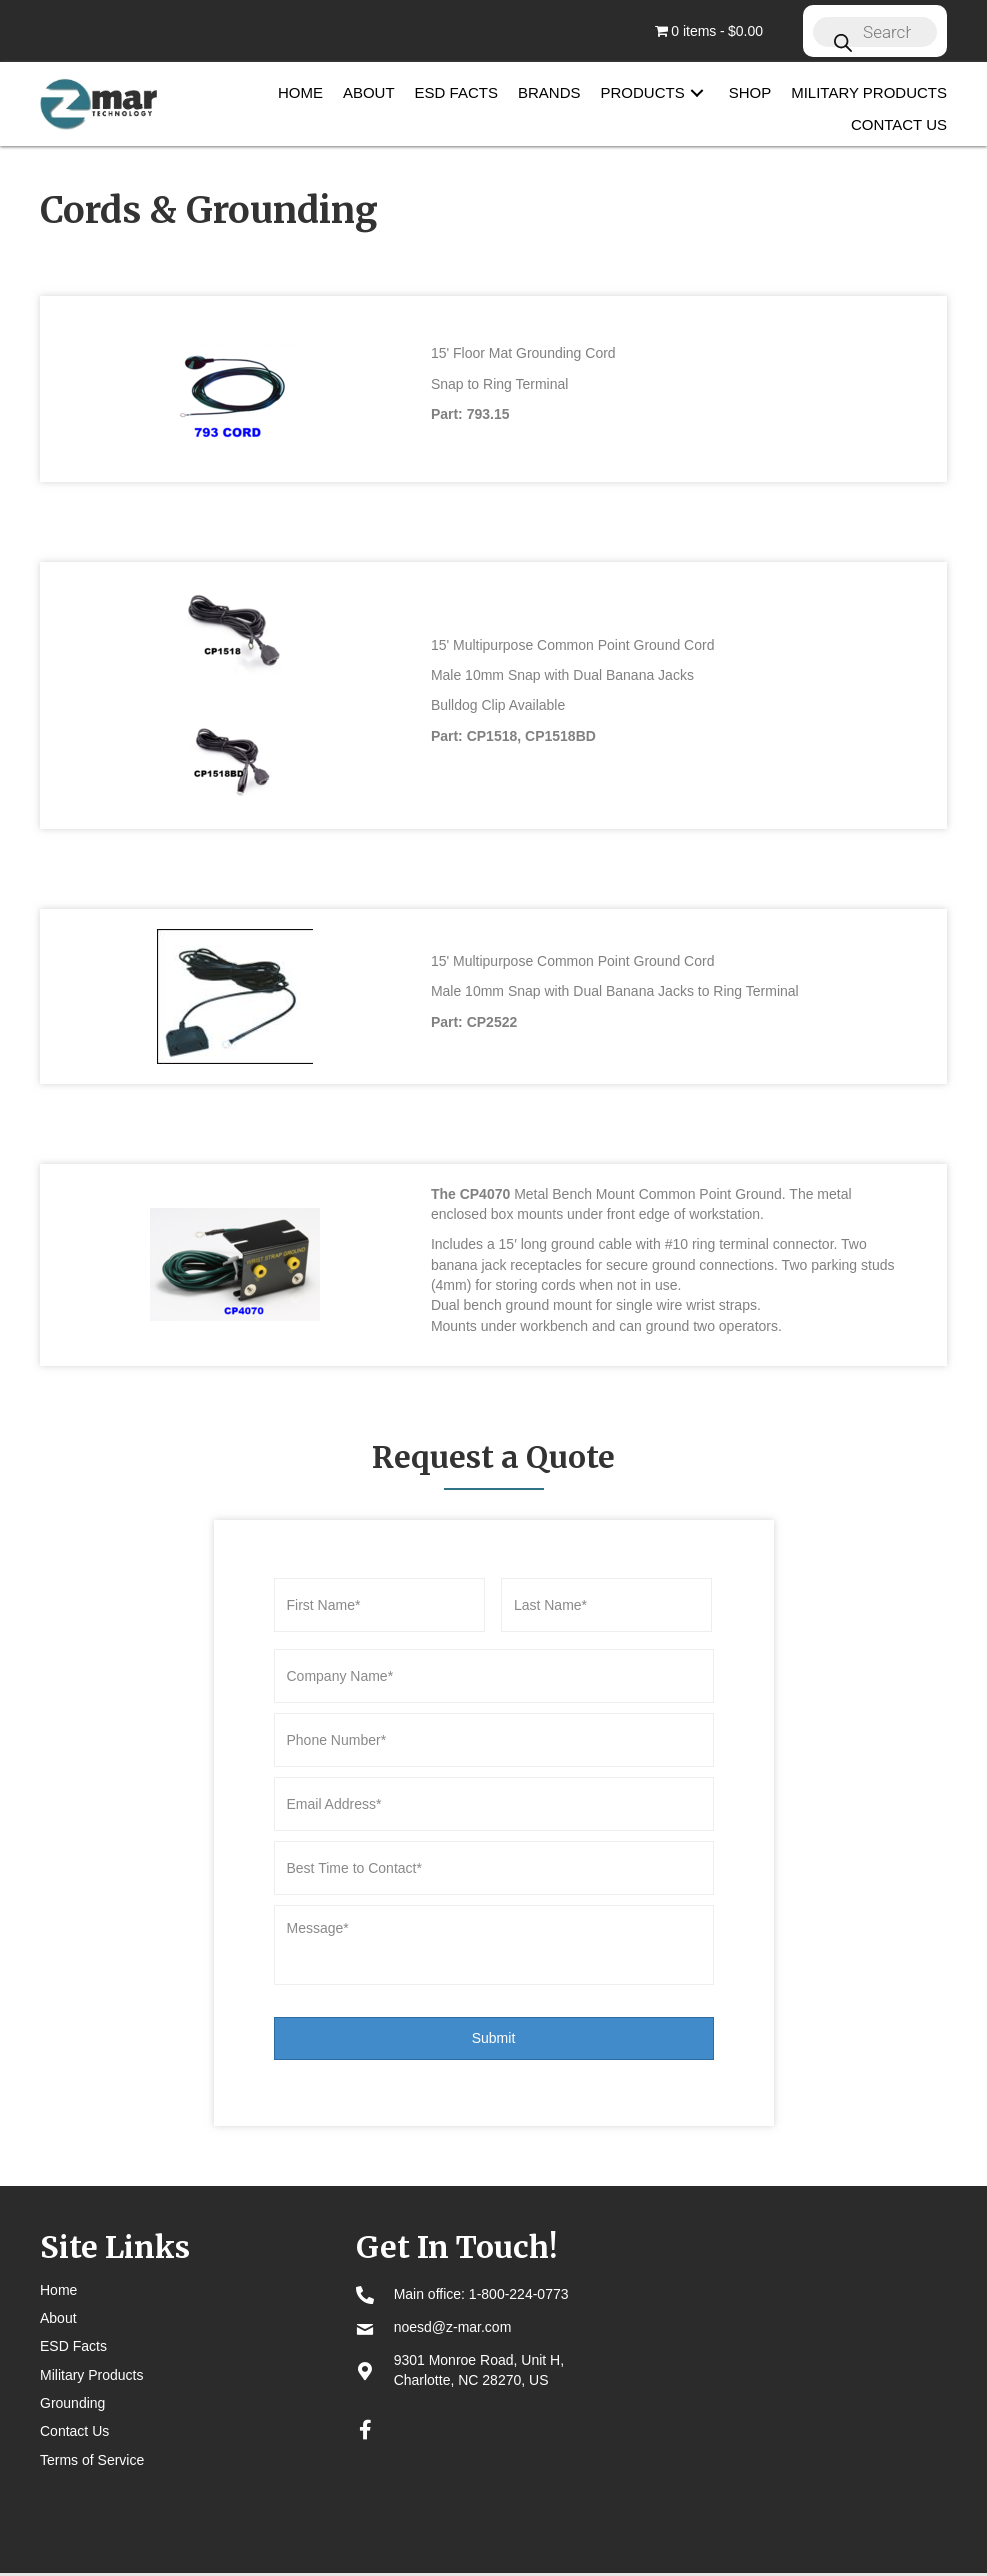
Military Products (91, 2335)
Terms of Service (92, 2420)
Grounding (72, 2363)
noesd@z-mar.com (453, 2287)
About (58, 2278)
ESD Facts (73, 2306)
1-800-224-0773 (519, 2254)
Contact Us (74, 2391)
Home (58, 2250)
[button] (697, 92)
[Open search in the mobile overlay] (875, 31)
